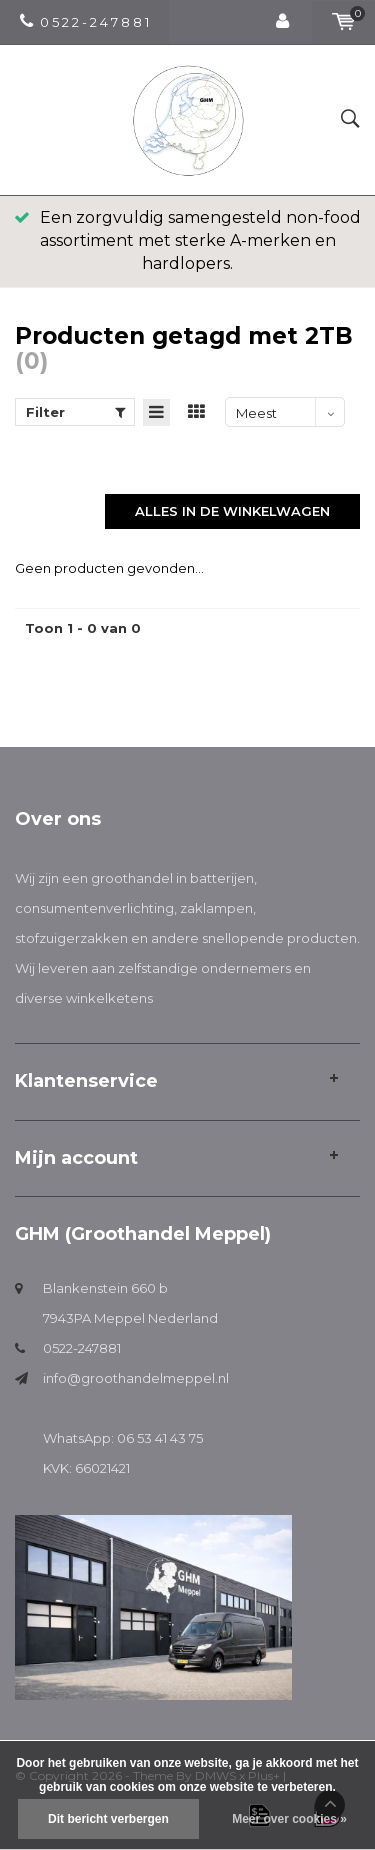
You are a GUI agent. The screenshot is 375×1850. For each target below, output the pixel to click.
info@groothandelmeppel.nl (136, 1378)
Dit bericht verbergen (108, 1819)
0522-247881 (82, 1348)
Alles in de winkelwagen (232, 511)
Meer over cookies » (289, 1819)
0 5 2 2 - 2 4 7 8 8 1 (84, 22)
